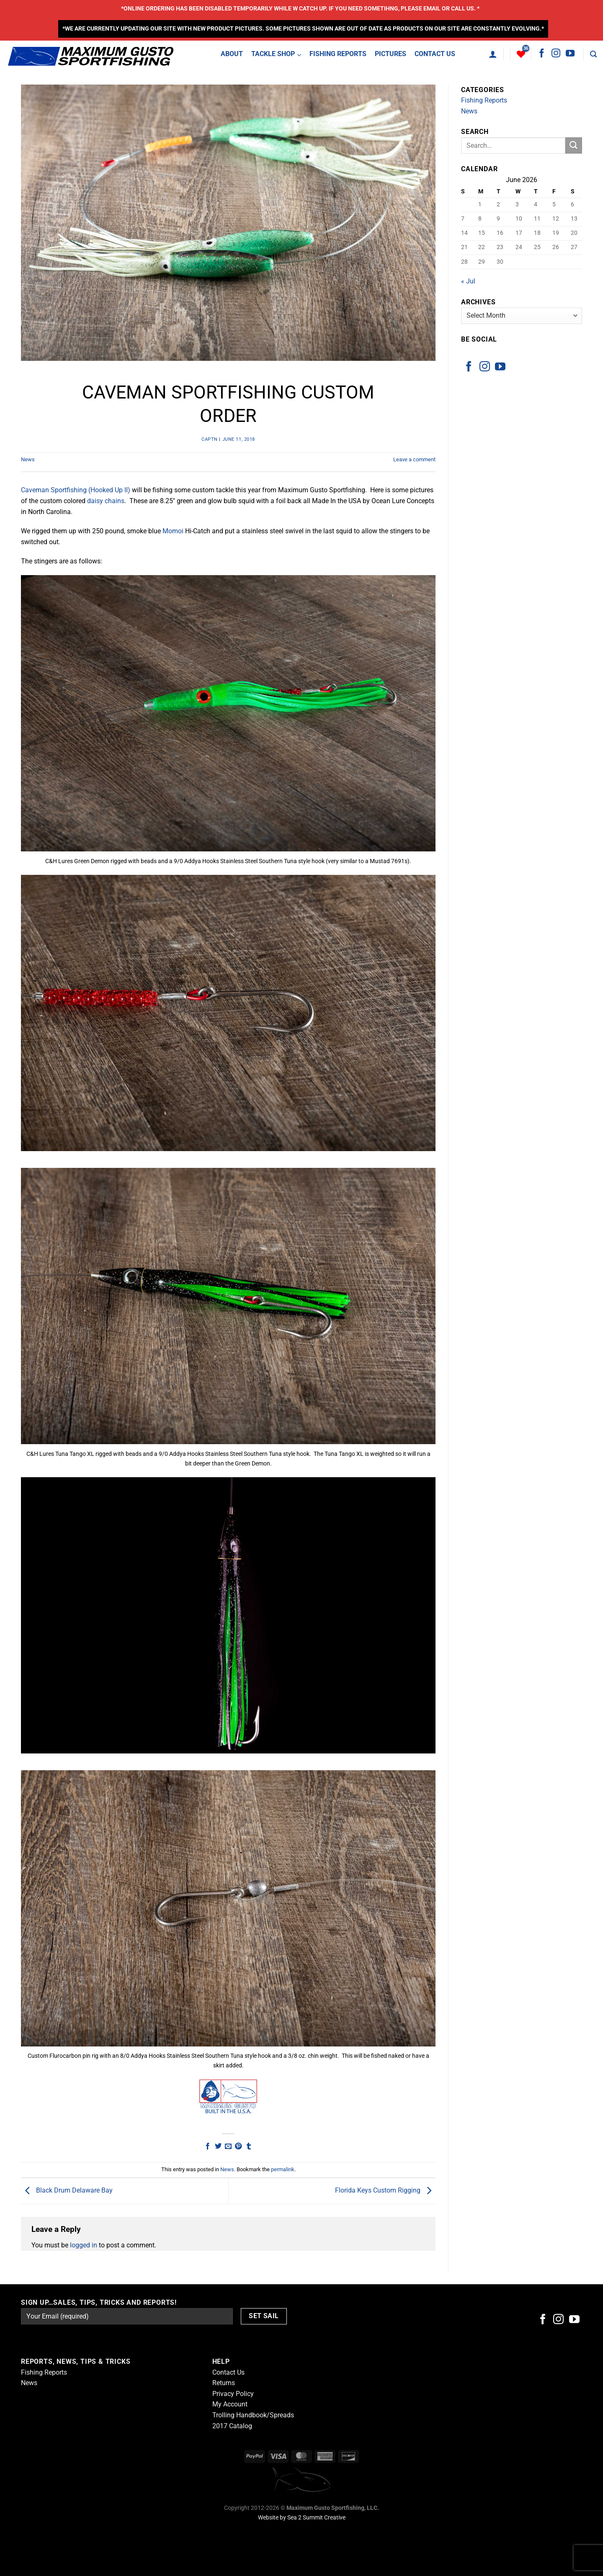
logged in (83, 2245)
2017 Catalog (232, 2426)
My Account (229, 2404)
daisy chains (105, 501)
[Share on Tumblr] (248, 2146)
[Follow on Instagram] (555, 54)
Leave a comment (414, 459)
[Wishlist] (521, 54)
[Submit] (573, 145)
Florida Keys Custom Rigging (385, 2191)
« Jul (468, 281)
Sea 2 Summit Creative (316, 2517)
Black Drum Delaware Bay (67, 2191)
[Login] (493, 54)
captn (209, 439)
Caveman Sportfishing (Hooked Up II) (75, 490)
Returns (223, 2383)
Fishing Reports (484, 100)
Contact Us (228, 2372)
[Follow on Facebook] (541, 54)
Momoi (172, 531)
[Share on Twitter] (217, 2146)
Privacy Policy (233, 2394)
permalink (282, 2169)
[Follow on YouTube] (570, 54)
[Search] (593, 54)
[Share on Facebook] (207, 2146)
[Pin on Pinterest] (238, 2146)
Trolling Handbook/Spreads (253, 2415)
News (28, 459)
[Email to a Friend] (228, 2146)
